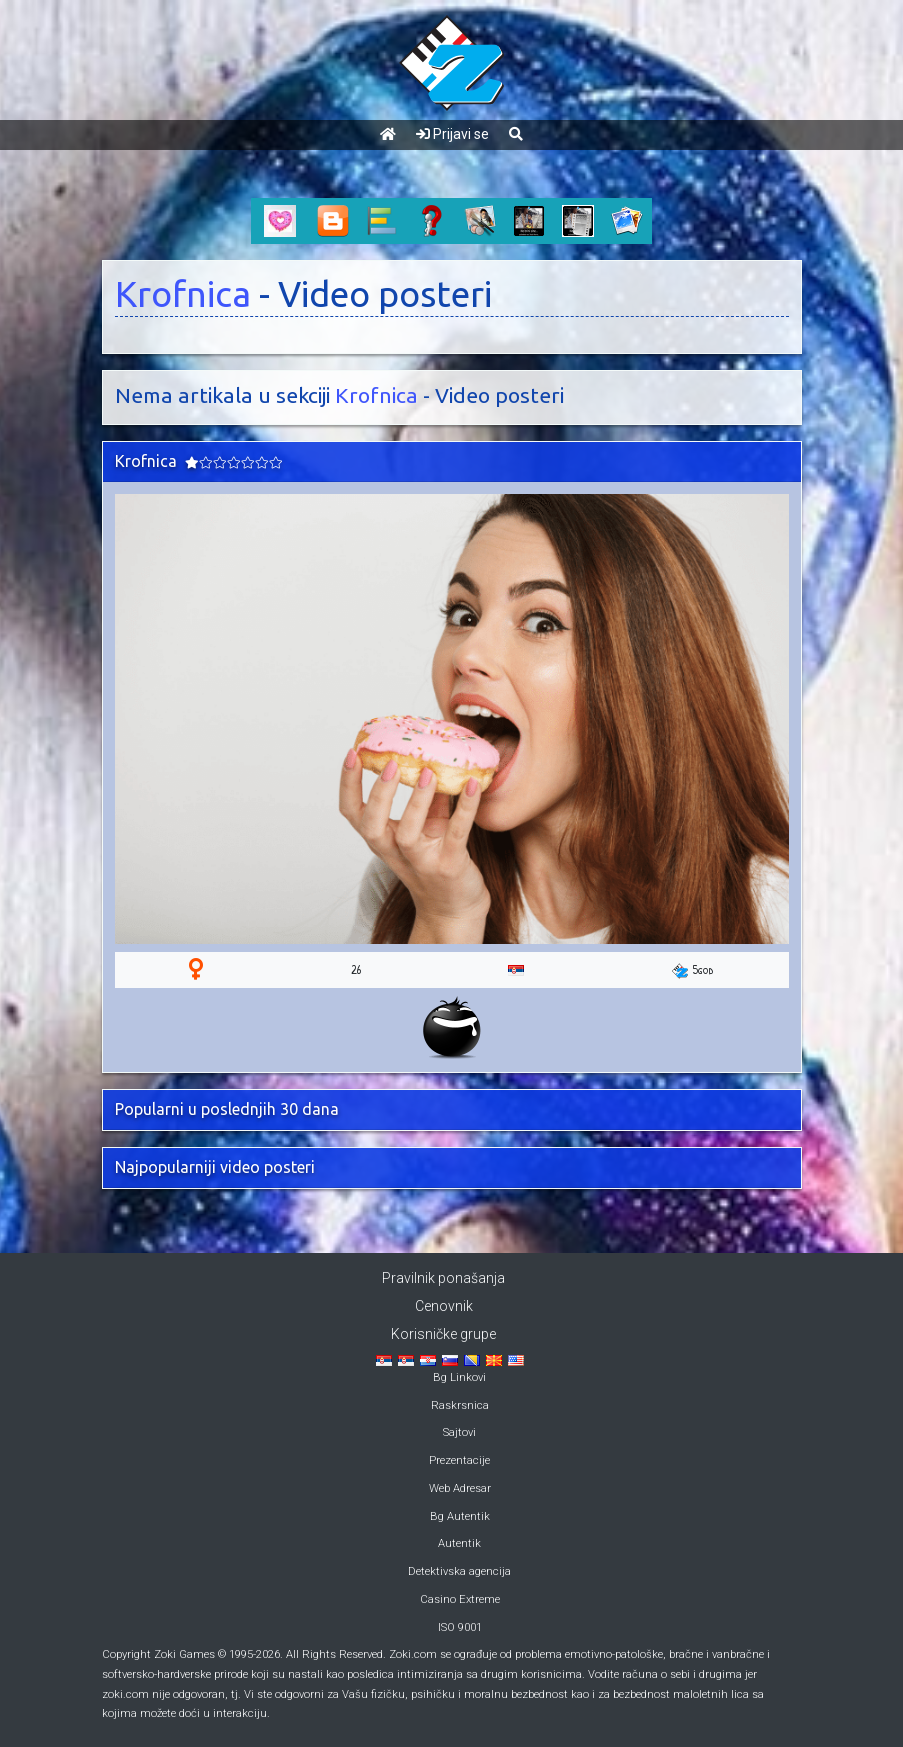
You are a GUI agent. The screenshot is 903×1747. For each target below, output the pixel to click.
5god (693, 970)
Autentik (459, 1543)
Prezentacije (459, 1460)
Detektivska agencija (459, 1571)
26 (356, 969)
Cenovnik (444, 1306)
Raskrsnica (460, 1405)
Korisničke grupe (443, 1334)
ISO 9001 (460, 1627)
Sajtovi (459, 1432)
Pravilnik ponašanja (443, 1278)
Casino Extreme (460, 1599)
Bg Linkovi (459, 1377)
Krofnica (183, 294)
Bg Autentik (460, 1516)
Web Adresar (460, 1488)
